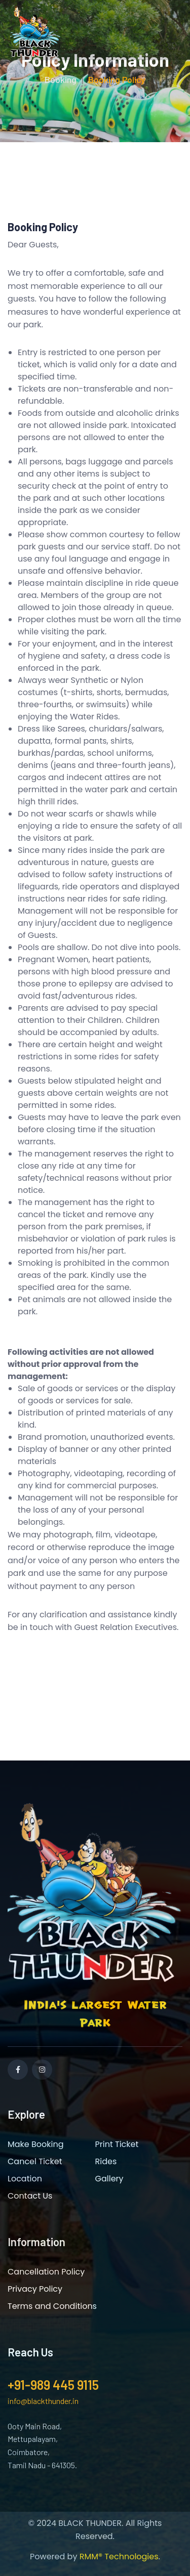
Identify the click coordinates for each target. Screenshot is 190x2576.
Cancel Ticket (35, 2161)
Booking (61, 79)
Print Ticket (117, 2144)
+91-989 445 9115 (53, 2384)
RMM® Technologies (119, 2556)
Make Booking (36, 2144)
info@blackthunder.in (43, 2401)
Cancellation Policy (46, 2272)
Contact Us (30, 2196)
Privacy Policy (35, 2289)
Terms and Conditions (52, 2306)
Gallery (109, 2178)
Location (25, 2178)
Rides (106, 2161)
